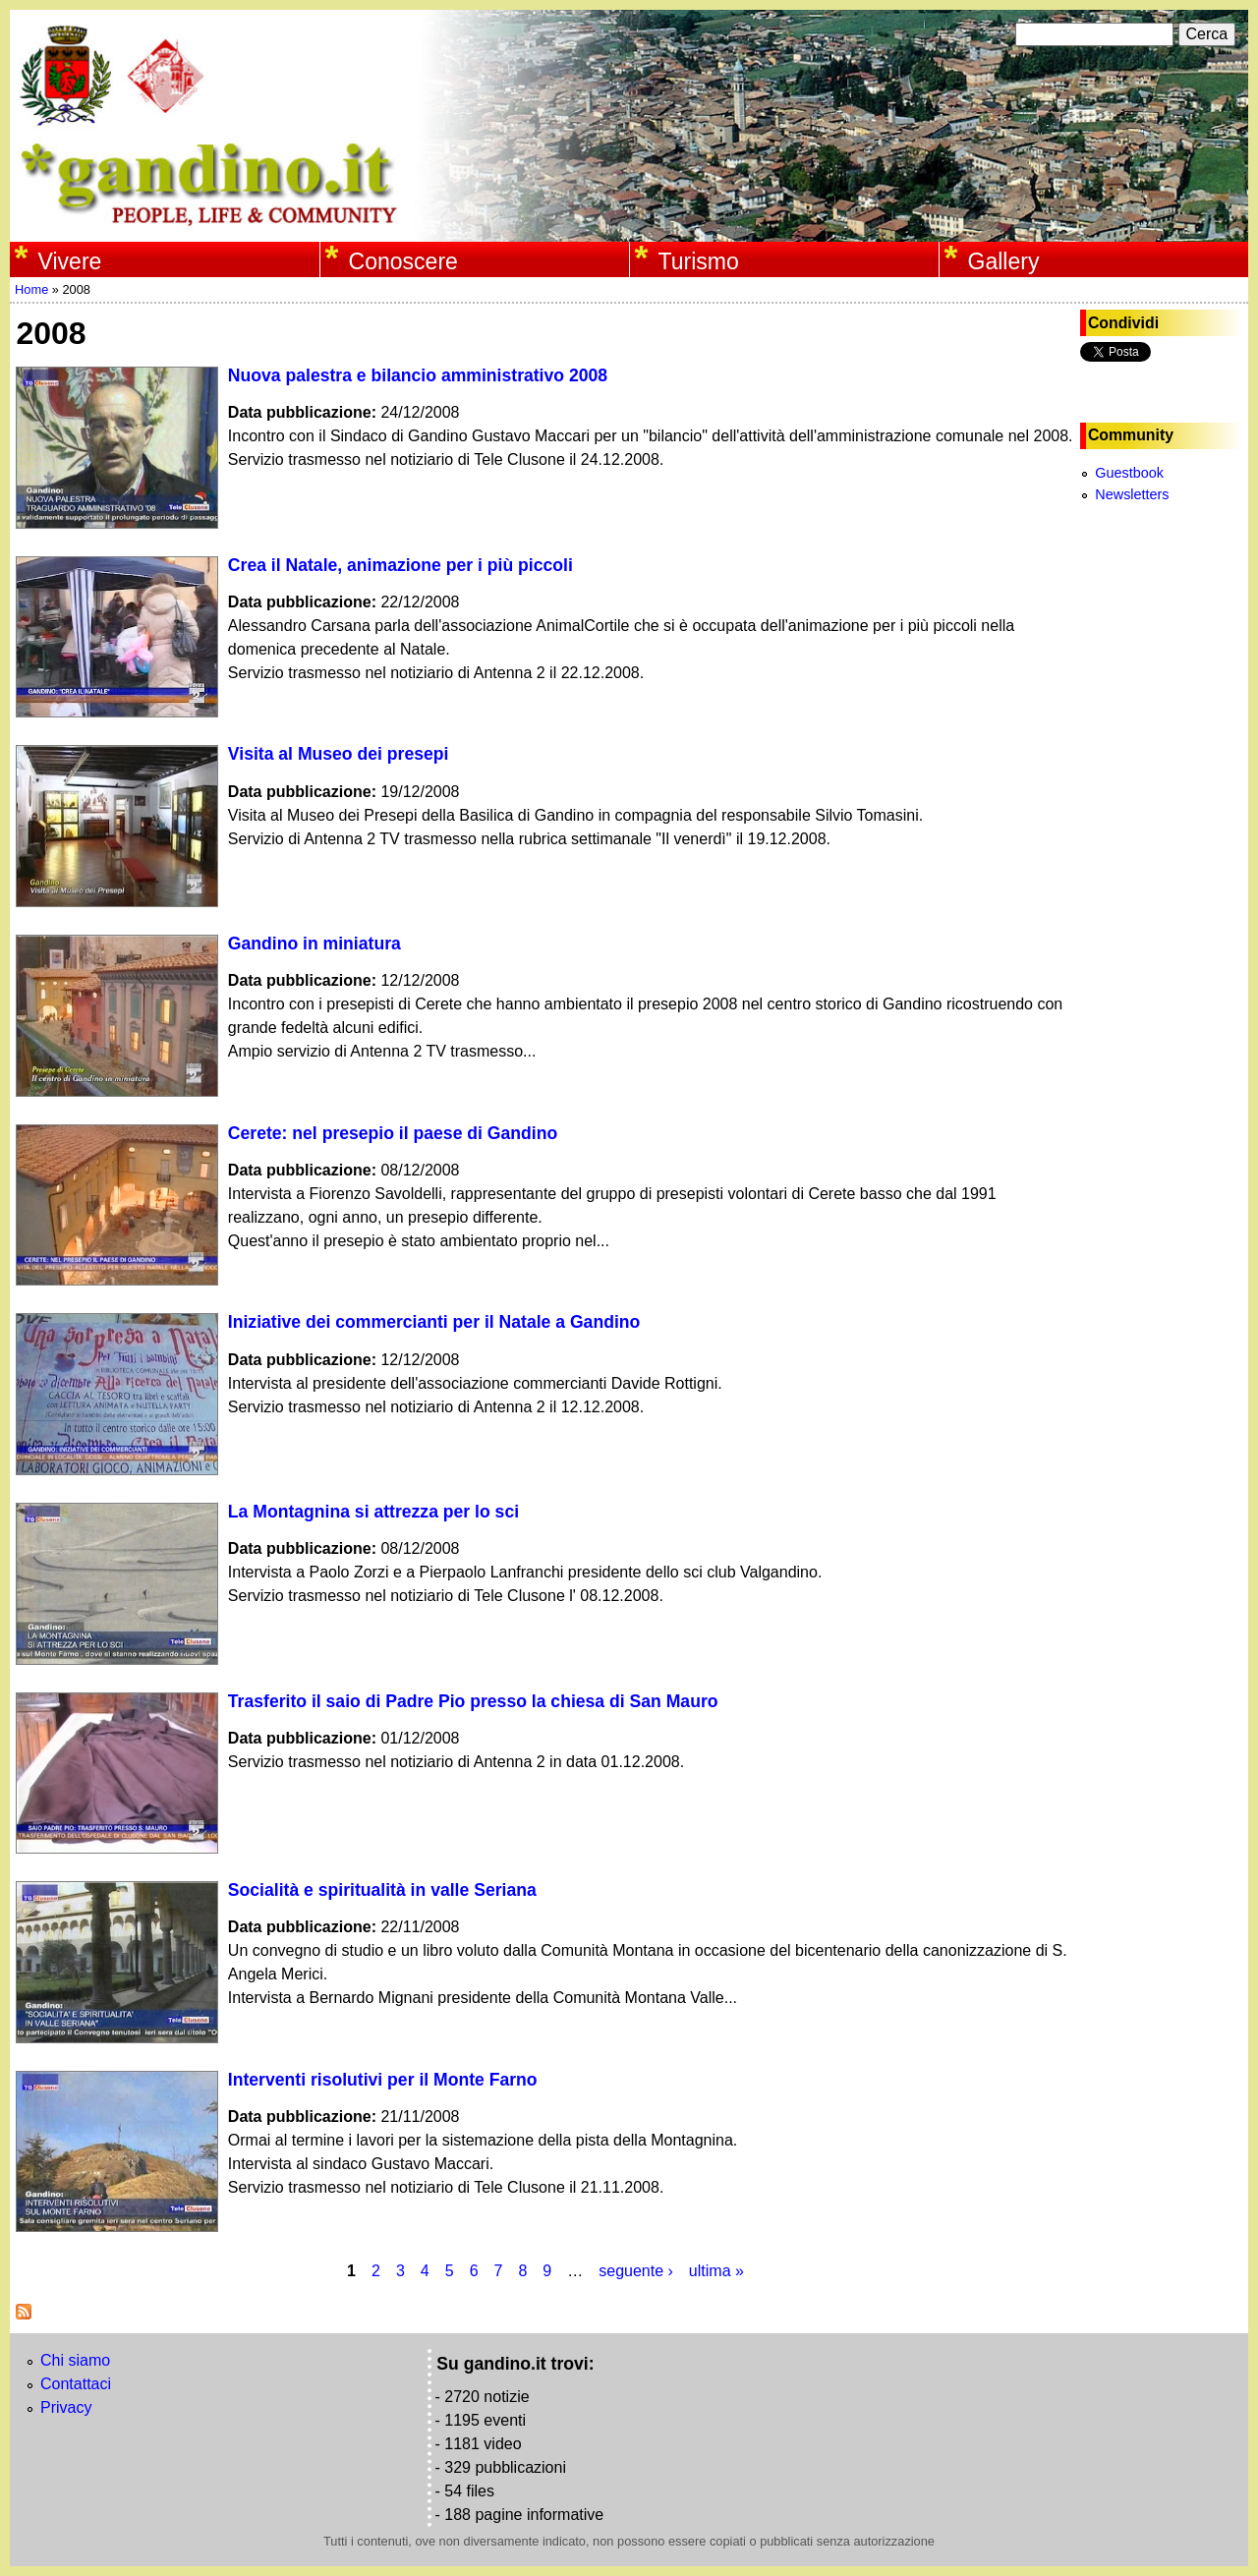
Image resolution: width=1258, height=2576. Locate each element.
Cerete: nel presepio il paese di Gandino (392, 1133)
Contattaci (75, 2384)
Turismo (698, 261)
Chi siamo (75, 2360)
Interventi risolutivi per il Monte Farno (383, 2079)
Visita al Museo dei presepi (338, 754)
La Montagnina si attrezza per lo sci (373, 1511)
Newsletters (1132, 494)
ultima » (716, 2270)
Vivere (70, 261)
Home (31, 289)
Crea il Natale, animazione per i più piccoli (400, 565)
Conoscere (403, 261)
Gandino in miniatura (314, 943)
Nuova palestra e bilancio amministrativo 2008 (417, 375)
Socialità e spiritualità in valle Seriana (382, 1890)
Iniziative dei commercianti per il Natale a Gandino (434, 1322)
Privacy (65, 2407)
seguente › (636, 2270)
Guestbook (1129, 473)
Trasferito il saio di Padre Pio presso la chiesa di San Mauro (473, 1701)
